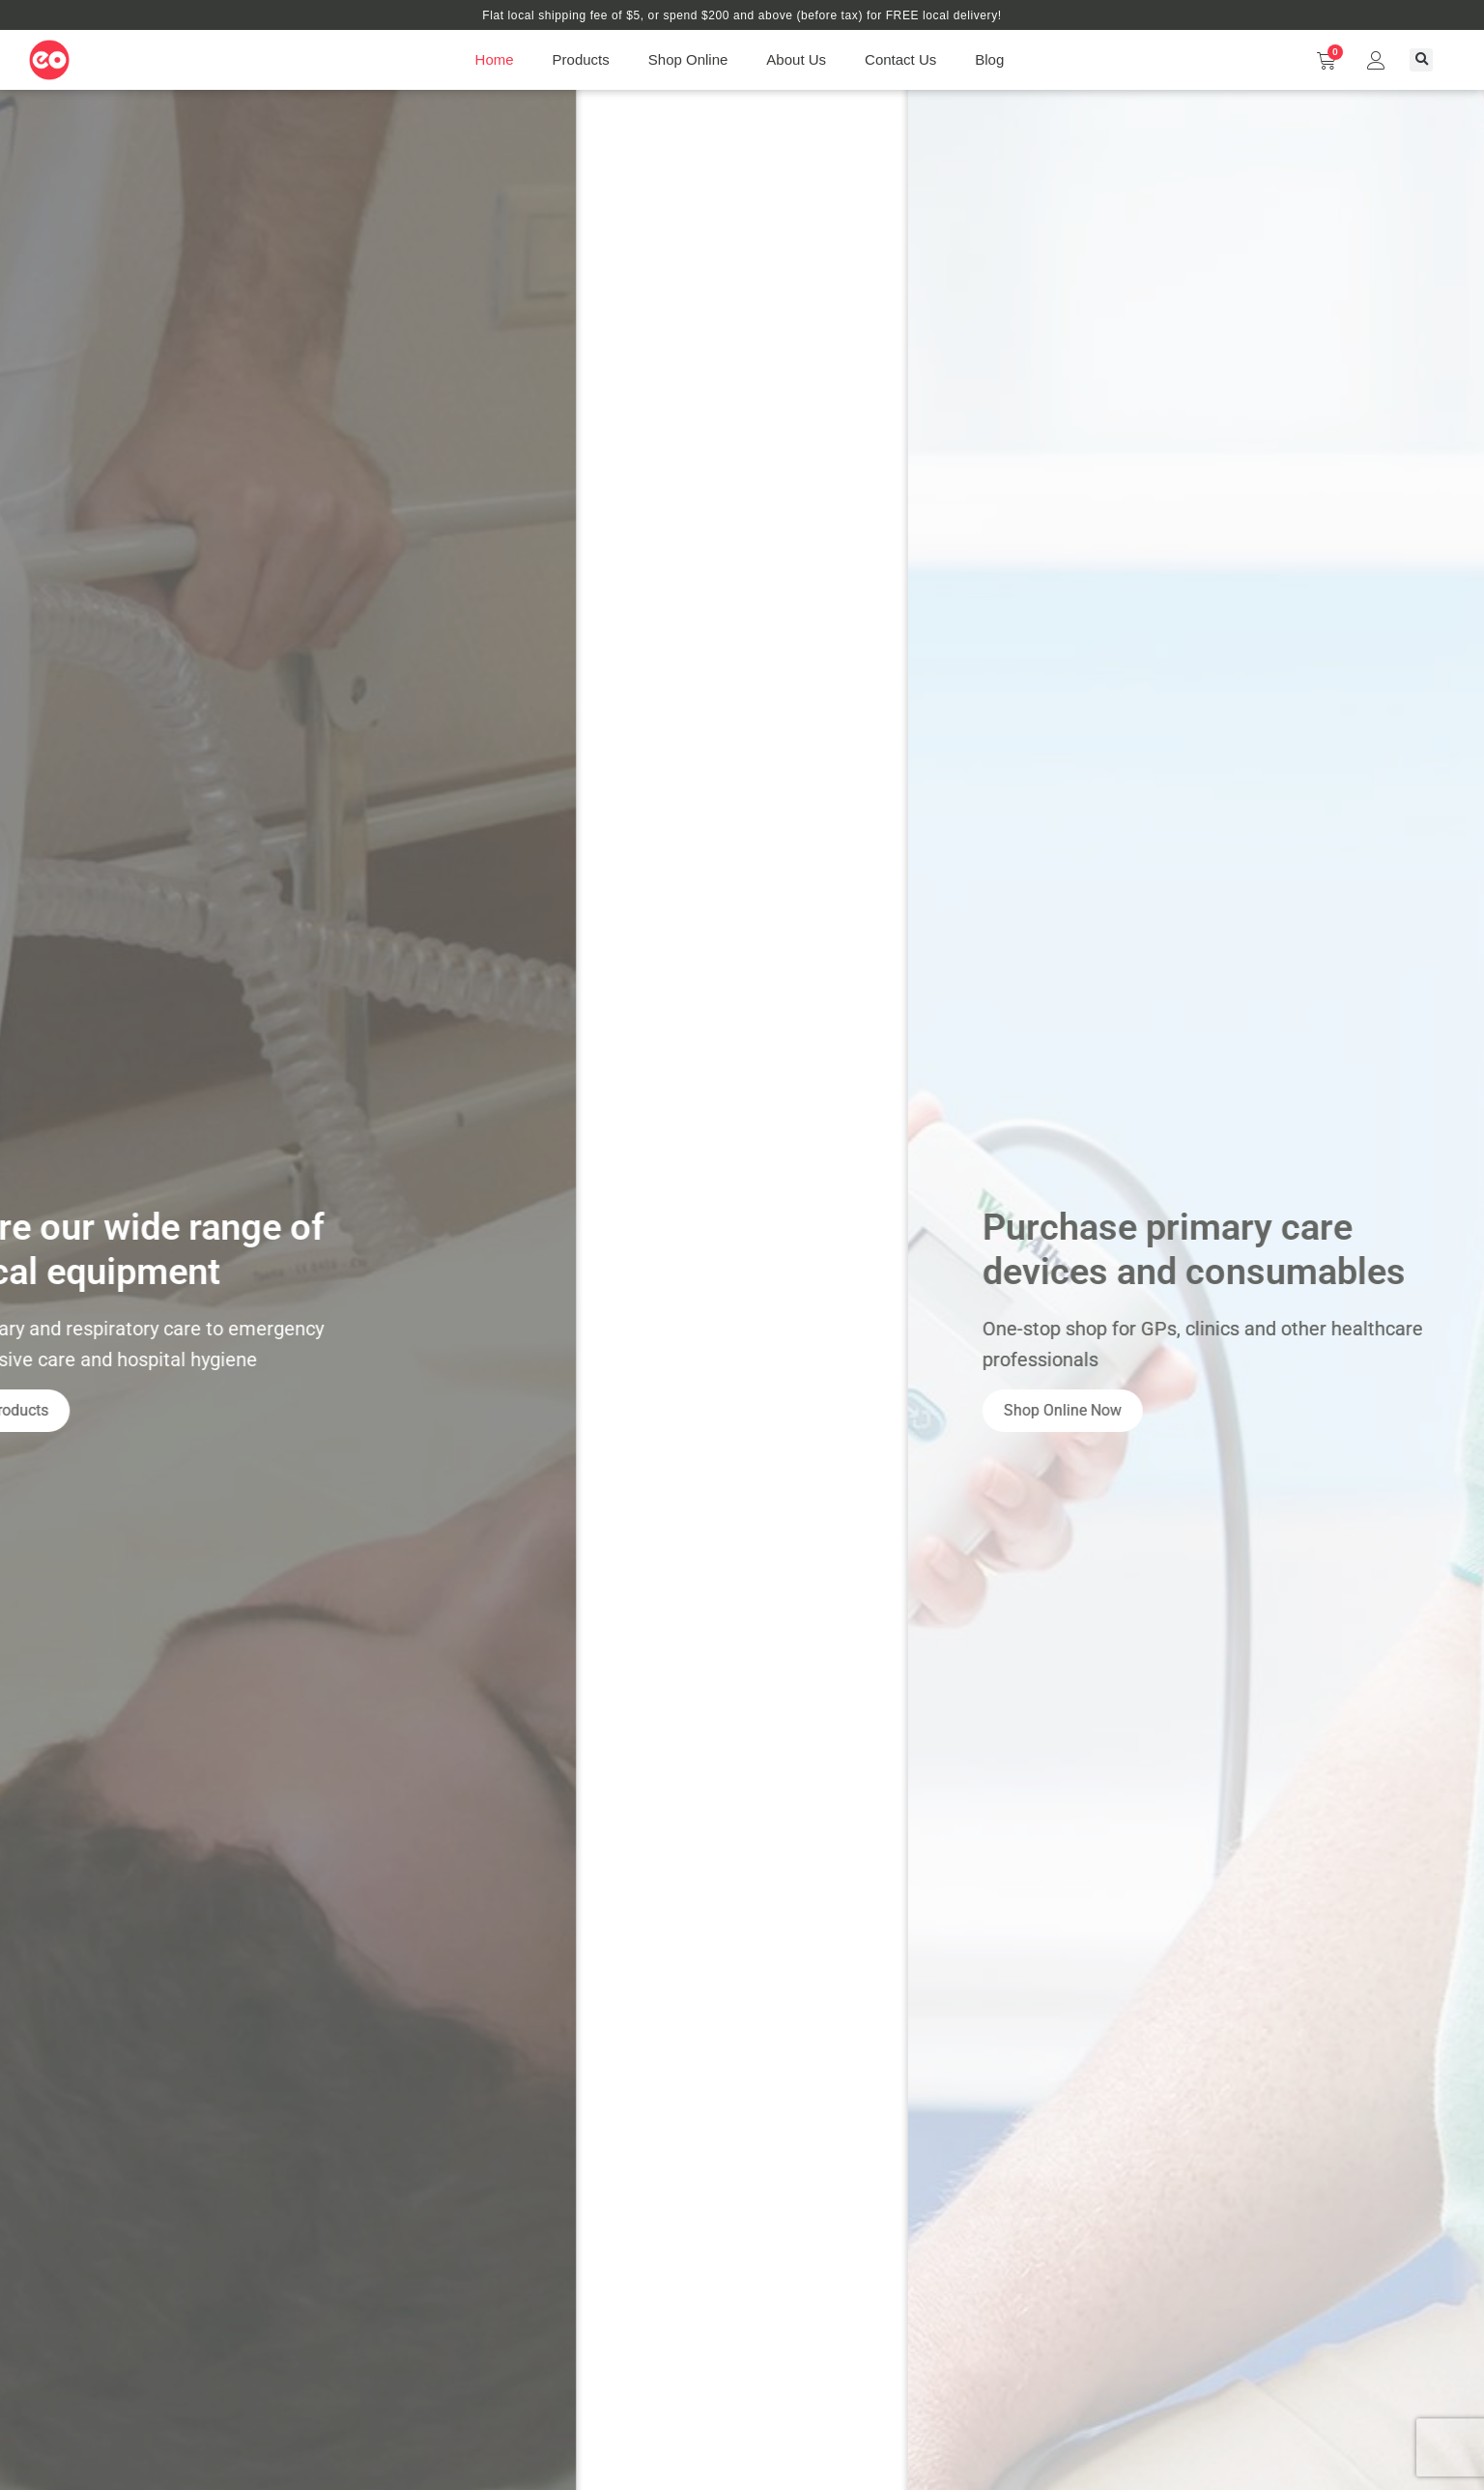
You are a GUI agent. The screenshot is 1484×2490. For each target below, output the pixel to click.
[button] (1421, 60)
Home (494, 59)
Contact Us (900, 59)
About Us (796, 59)
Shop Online (688, 59)
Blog (989, 59)
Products (581, 59)
